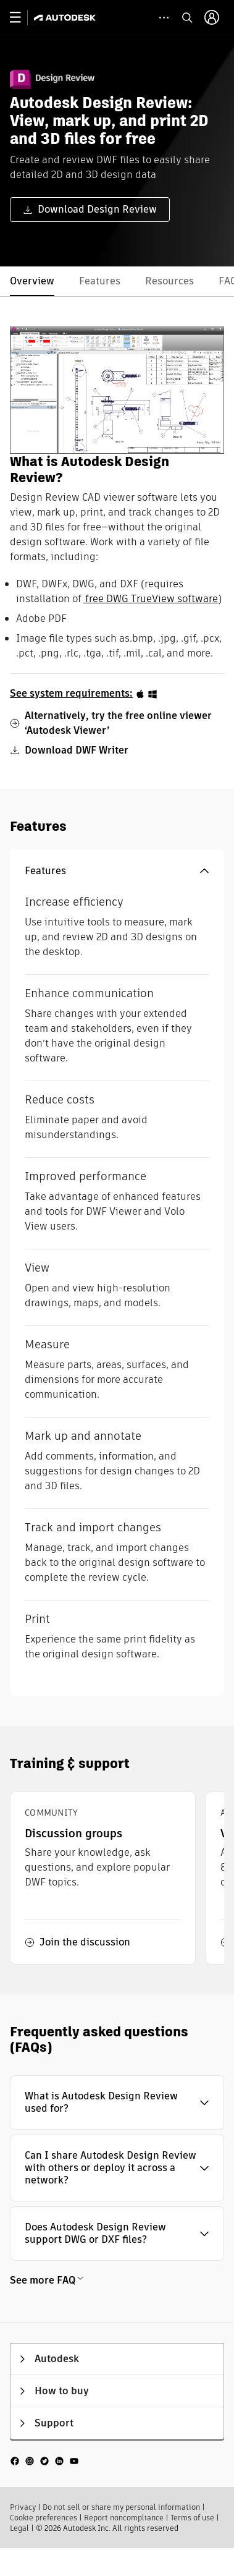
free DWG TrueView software (150, 599)
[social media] (44, 2460)
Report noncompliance (124, 2517)
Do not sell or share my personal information (121, 2507)
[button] (117, 871)
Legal (19, 2528)
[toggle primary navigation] (22, 17)
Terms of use (192, 2517)
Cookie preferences (43, 2517)
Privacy (23, 2507)
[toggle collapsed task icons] (164, 17)
